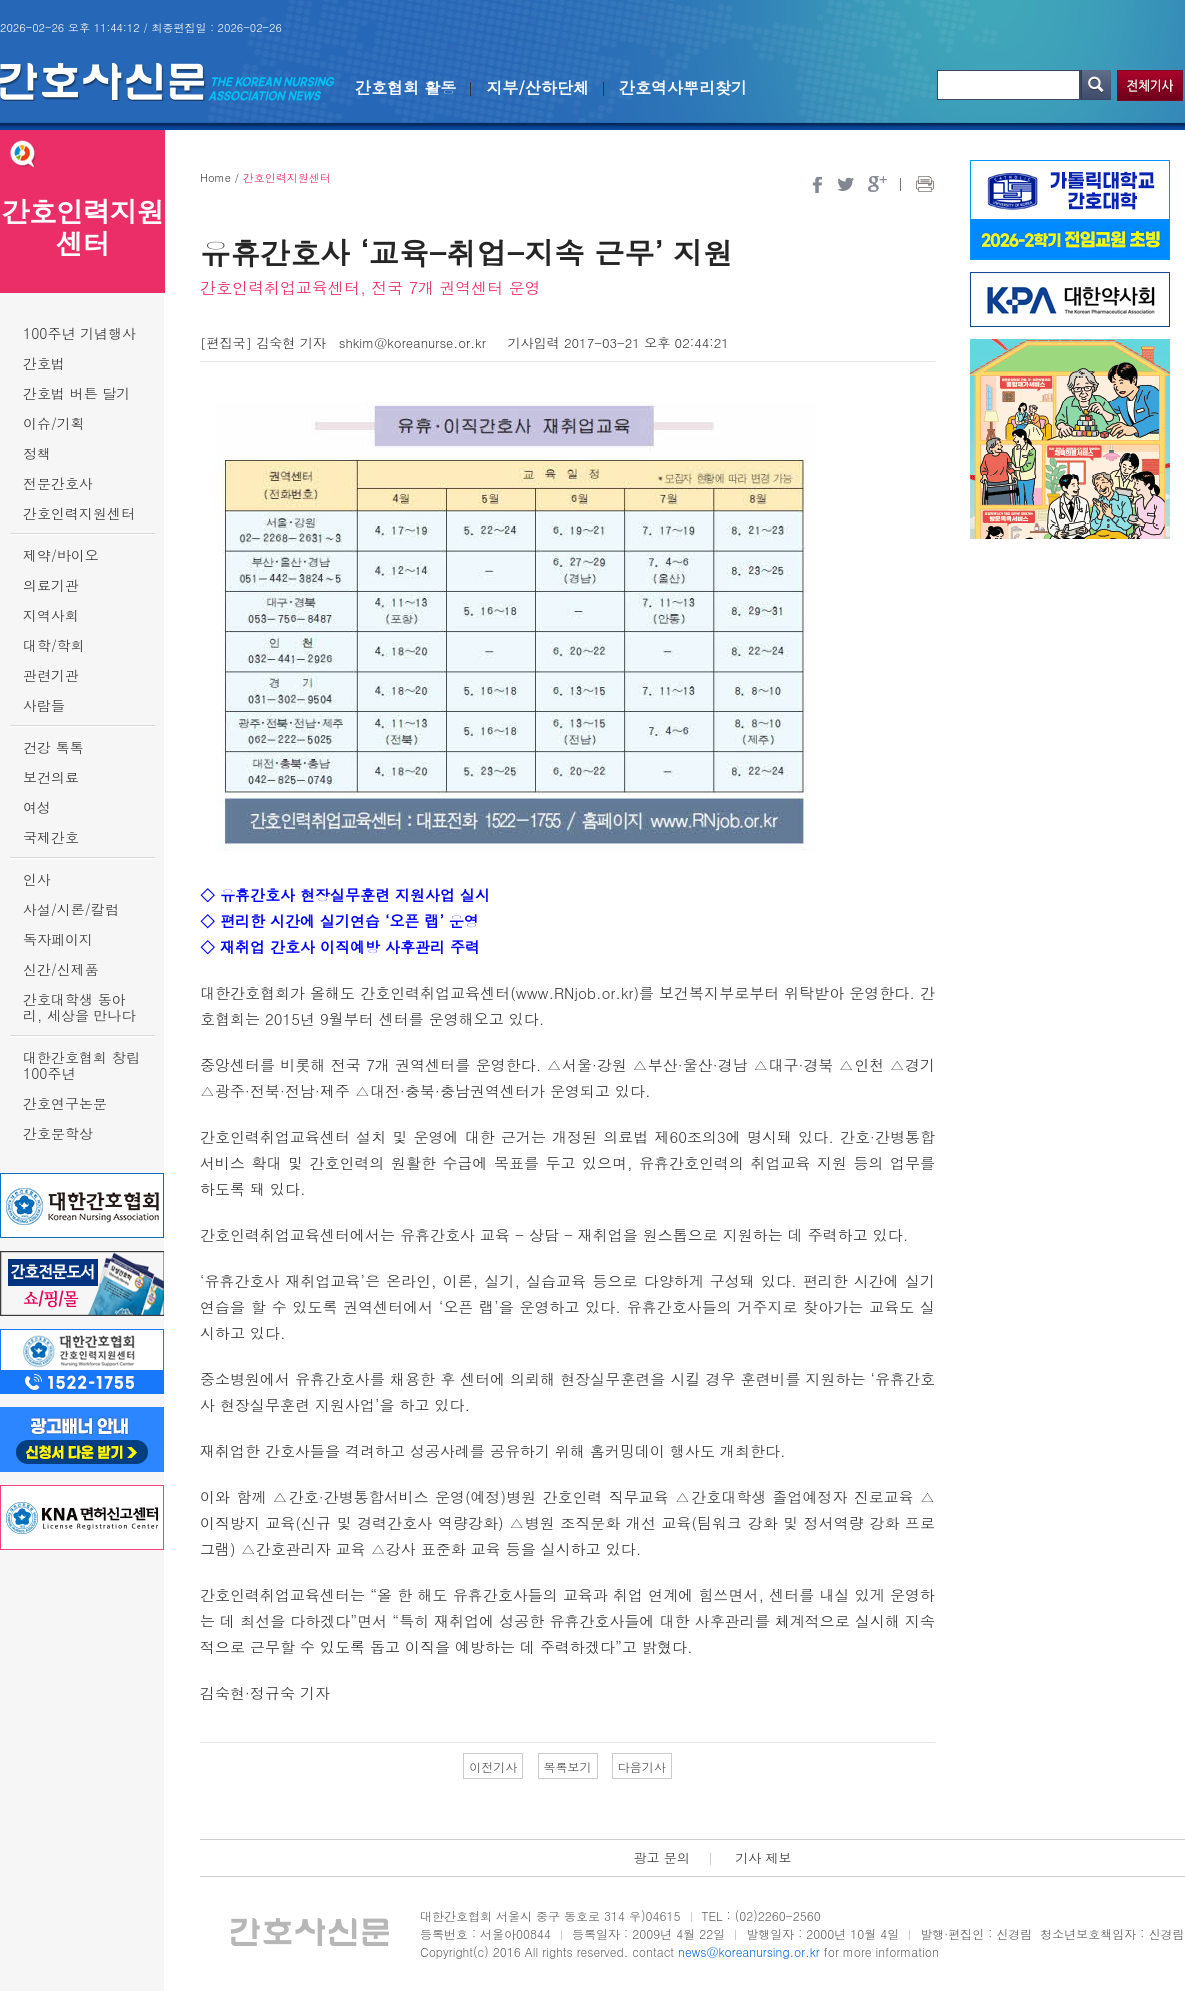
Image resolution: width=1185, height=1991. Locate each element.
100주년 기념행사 (79, 333)
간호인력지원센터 (79, 513)
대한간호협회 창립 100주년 (81, 1065)
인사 (37, 879)
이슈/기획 (54, 423)
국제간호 (51, 837)
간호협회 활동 (405, 87)
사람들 (44, 705)
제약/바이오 (61, 555)
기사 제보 (763, 1857)
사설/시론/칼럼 (71, 909)
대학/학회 (54, 645)
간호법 (44, 363)
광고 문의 (661, 1857)
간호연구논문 (65, 1103)
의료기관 (51, 585)
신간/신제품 (61, 969)
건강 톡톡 (53, 747)
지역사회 (51, 615)
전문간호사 (58, 483)
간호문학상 (58, 1133)
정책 (37, 453)
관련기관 (51, 675)
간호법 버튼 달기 (76, 393)
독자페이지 (58, 939)
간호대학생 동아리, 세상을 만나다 (79, 1007)
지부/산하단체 (537, 87)
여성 (37, 807)
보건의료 (51, 777)
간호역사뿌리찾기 (683, 87)
